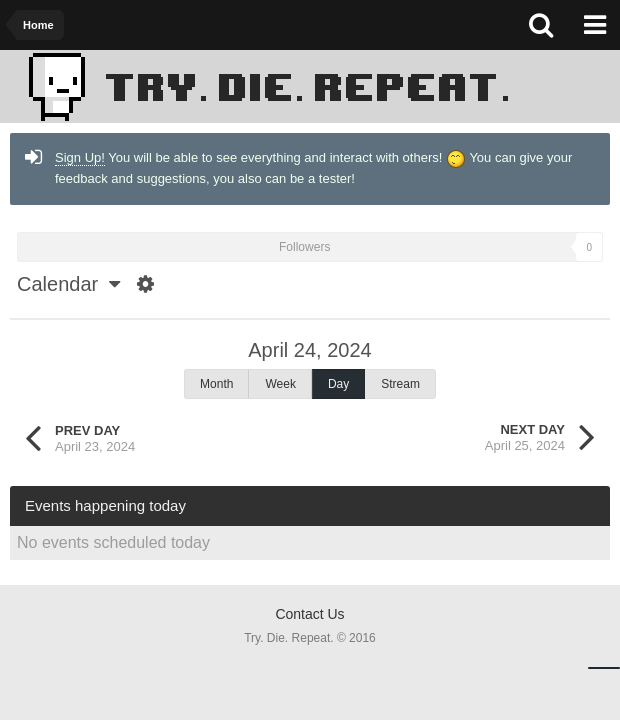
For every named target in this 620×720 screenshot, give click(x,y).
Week (280, 384)
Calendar (68, 284)
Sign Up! (80, 157)
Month (216, 384)
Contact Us (309, 614)
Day (338, 384)
